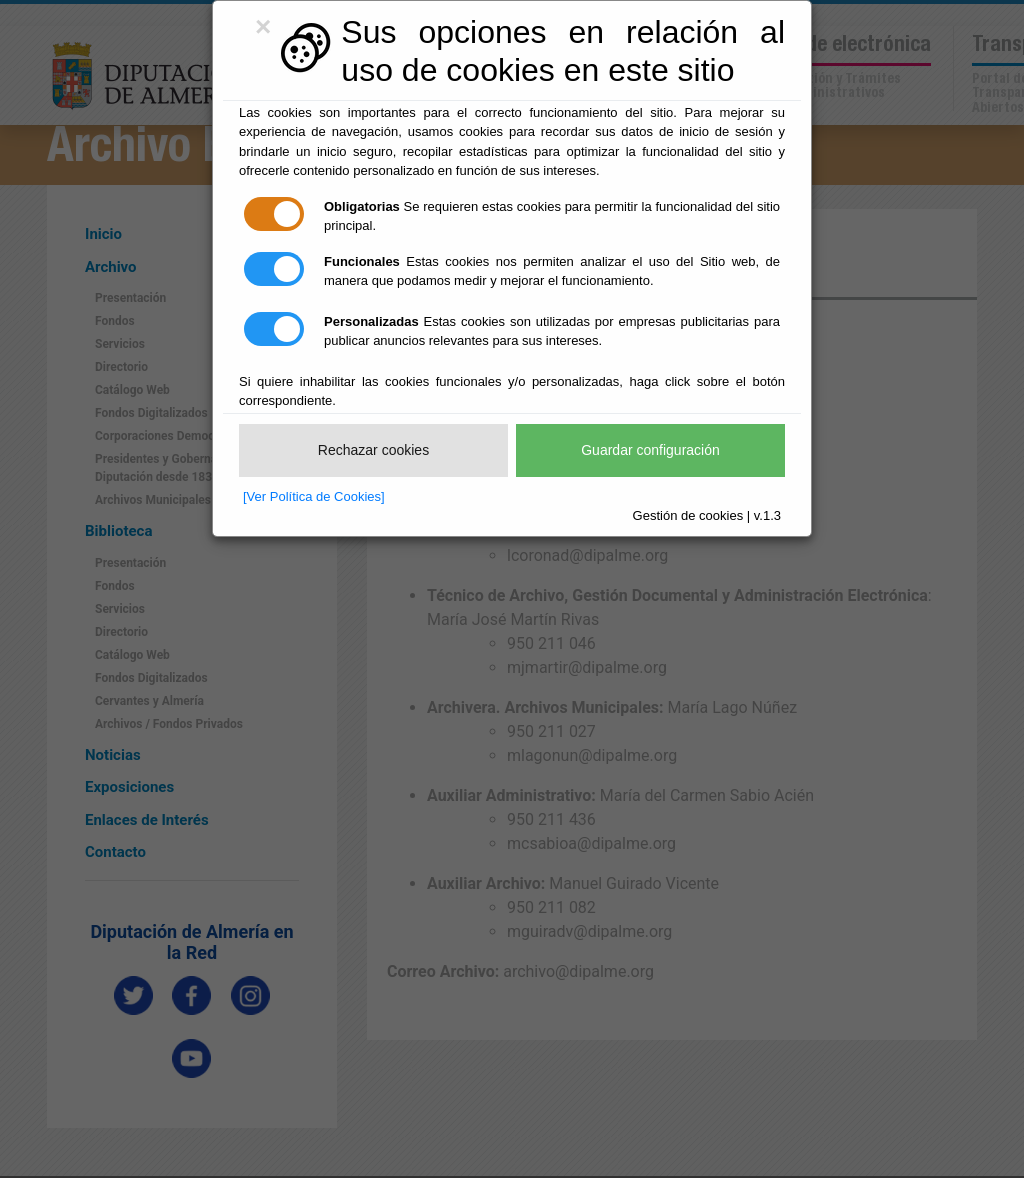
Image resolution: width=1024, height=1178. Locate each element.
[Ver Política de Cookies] (314, 496)
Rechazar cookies (373, 450)
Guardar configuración (650, 450)
